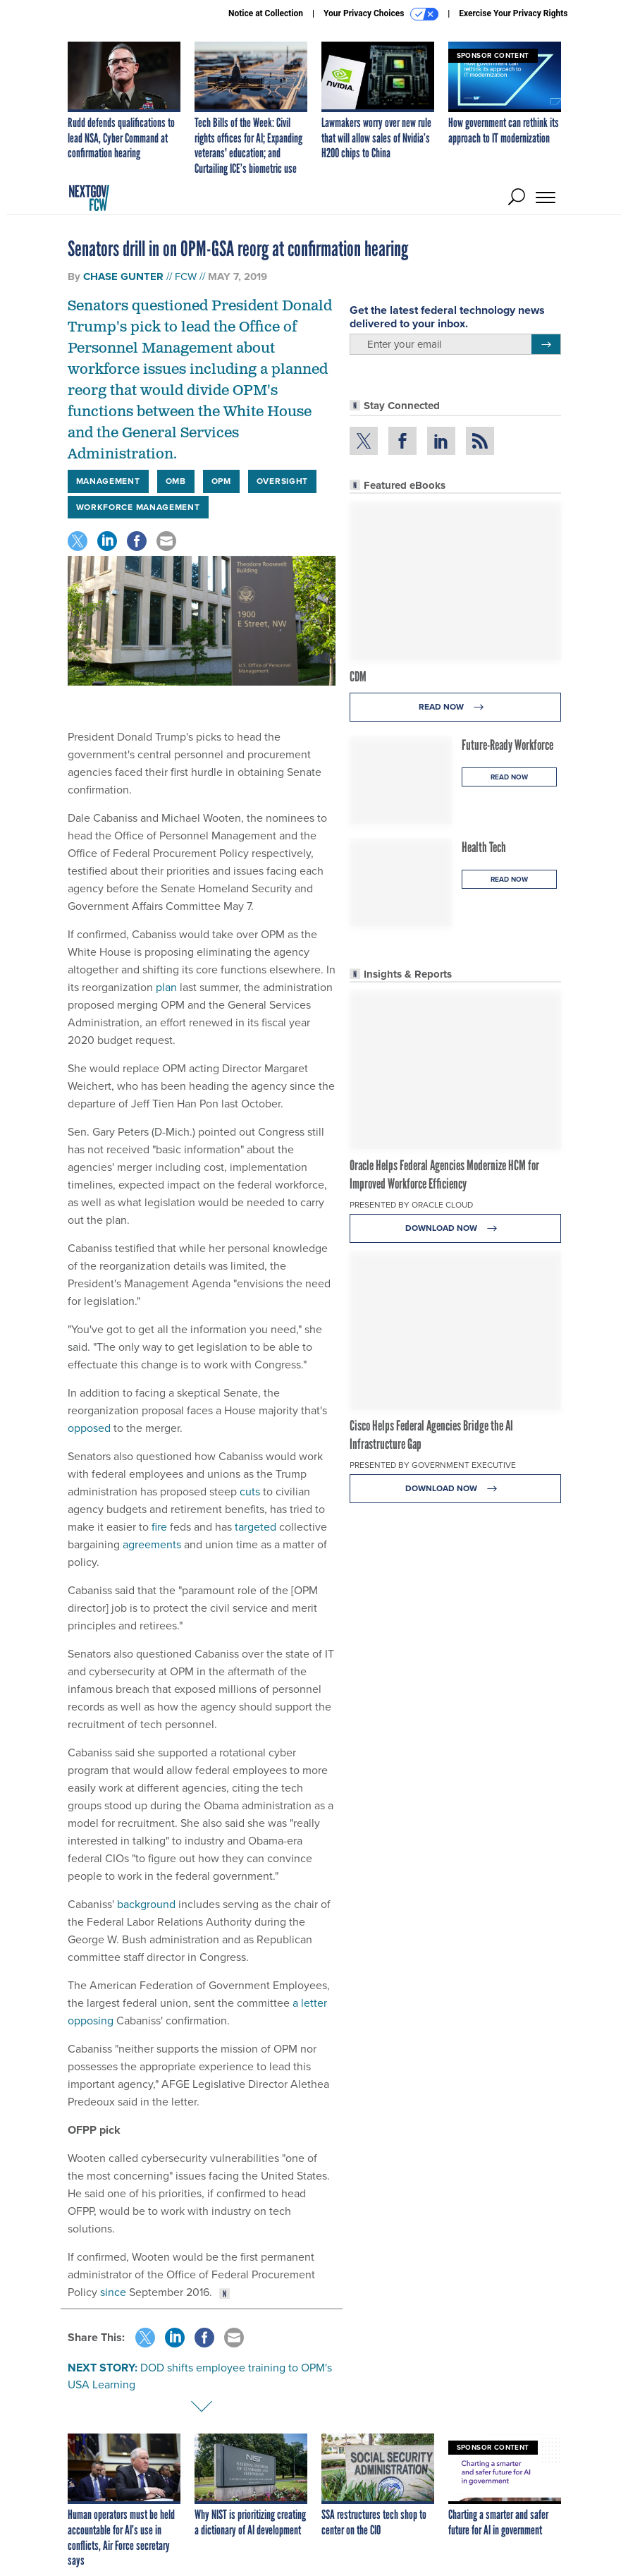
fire (159, 1527)
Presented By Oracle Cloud (411, 1204)
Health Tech (484, 847)
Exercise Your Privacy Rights (513, 13)
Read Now (455, 707)
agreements (152, 1544)
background (146, 1904)
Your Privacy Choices (381, 14)
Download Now (455, 1228)
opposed (89, 1428)
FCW (186, 276)
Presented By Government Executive (433, 1465)
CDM (358, 676)
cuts (250, 1491)
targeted (255, 1527)
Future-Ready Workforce (507, 744)
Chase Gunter (123, 276)
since (113, 2292)
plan (166, 987)
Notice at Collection (265, 13)
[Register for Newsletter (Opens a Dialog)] (545, 344)
